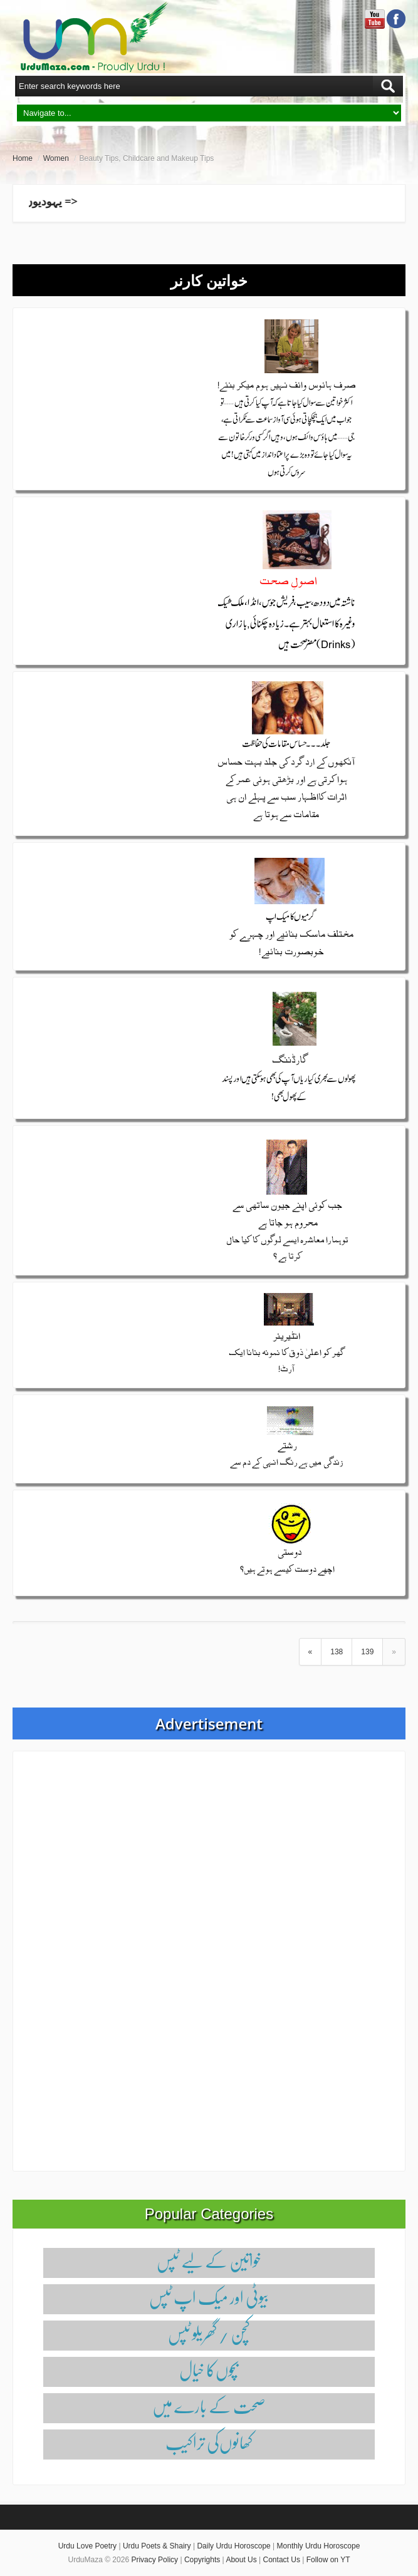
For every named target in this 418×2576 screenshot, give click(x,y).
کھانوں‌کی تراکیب (209, 2442)
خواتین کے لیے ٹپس (209, 2260)
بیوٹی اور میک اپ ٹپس (209, 2297)
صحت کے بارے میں (209, 2406)
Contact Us (281, 2559)
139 (367, 1651)
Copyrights (202, 2559)
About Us (241, 2559)
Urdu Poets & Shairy (157, 2546)
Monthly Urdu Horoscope (318, 2546)
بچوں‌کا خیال (209, 2369)
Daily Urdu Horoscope (233, 2546)
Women (56, 158)
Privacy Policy (154, 2559)
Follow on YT (328, 2559)
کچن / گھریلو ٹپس (209, 2333)
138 (336, 1651)
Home (23, 158)
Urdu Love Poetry (87, 2546)
